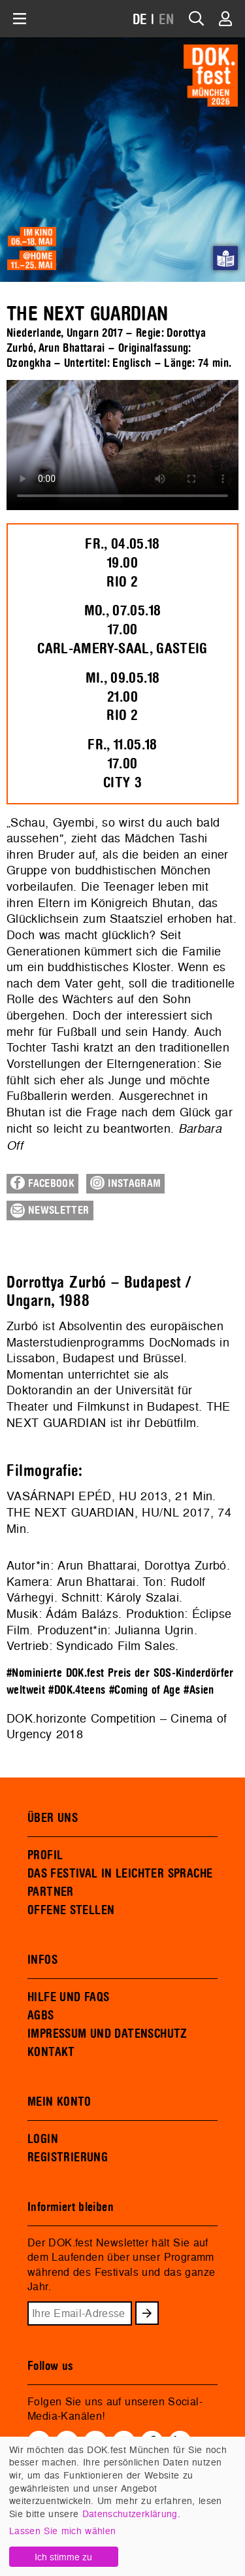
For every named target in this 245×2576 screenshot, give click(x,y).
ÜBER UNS (52, 1818)
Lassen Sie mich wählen (62, 2530)
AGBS (40, 2015)
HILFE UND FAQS (68, 1997)
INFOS (42, 1959)
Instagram (125, 1183)
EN (166, 19)
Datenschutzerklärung (130, 2513)
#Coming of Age (144, 1690)
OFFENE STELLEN (70, 1910)
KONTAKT (51, 2052)
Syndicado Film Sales (115, 1646)
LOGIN (42, 2139)
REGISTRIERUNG (67, 2157)
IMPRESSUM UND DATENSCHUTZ (107, 2033)
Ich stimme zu (63, 2556)
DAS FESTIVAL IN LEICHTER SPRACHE (119, 1873)
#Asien (199, 1690)
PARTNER (50, 1891)
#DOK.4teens (76, 1690)
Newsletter (50, 1210)
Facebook (42, 1183)
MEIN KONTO (59, 2101)
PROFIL (45, 1855)
